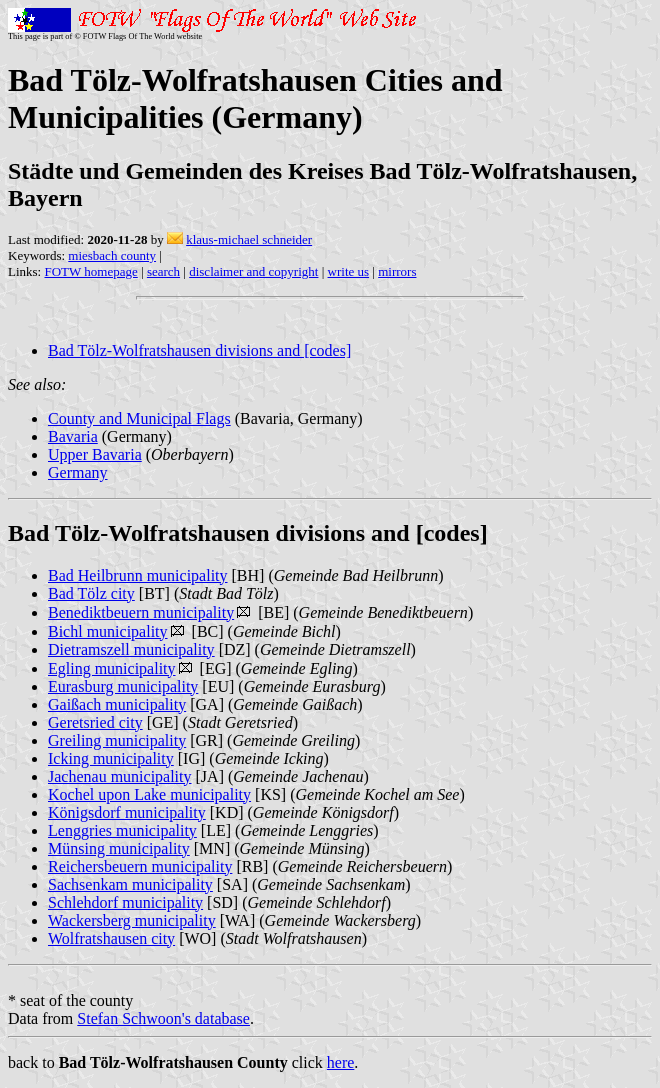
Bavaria (73, 436)
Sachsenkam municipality (130, 884)
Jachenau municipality (120, 776)
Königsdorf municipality (127, 812)
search (163, 271)
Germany (78, 472)
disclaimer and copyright (253, 271)
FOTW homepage (90, 271)
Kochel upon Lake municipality (149, 794)
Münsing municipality (119, 848)
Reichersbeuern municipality (140, 866)
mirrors (397, 271)
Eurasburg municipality (123, 686)
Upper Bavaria (95, 454)
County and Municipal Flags (139, 418)
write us (349, 271)
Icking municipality (111, 758)
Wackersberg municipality (132, 920)
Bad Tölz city (91, 593)
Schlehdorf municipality (125, 902)
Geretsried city (95, 722)
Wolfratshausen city (111, 938)
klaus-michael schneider (249, 239)
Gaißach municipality (117, 704)
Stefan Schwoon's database (163, 1018)
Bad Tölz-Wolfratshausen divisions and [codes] (199, 350)
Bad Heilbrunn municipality (138, 575)
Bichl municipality (108, 631)
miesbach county (112, 255)
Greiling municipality (117, 740)
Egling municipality (112, 668)
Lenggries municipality (122, 830)
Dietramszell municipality (131, 649)
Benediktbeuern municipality (141, 612)
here (341, 1062)
